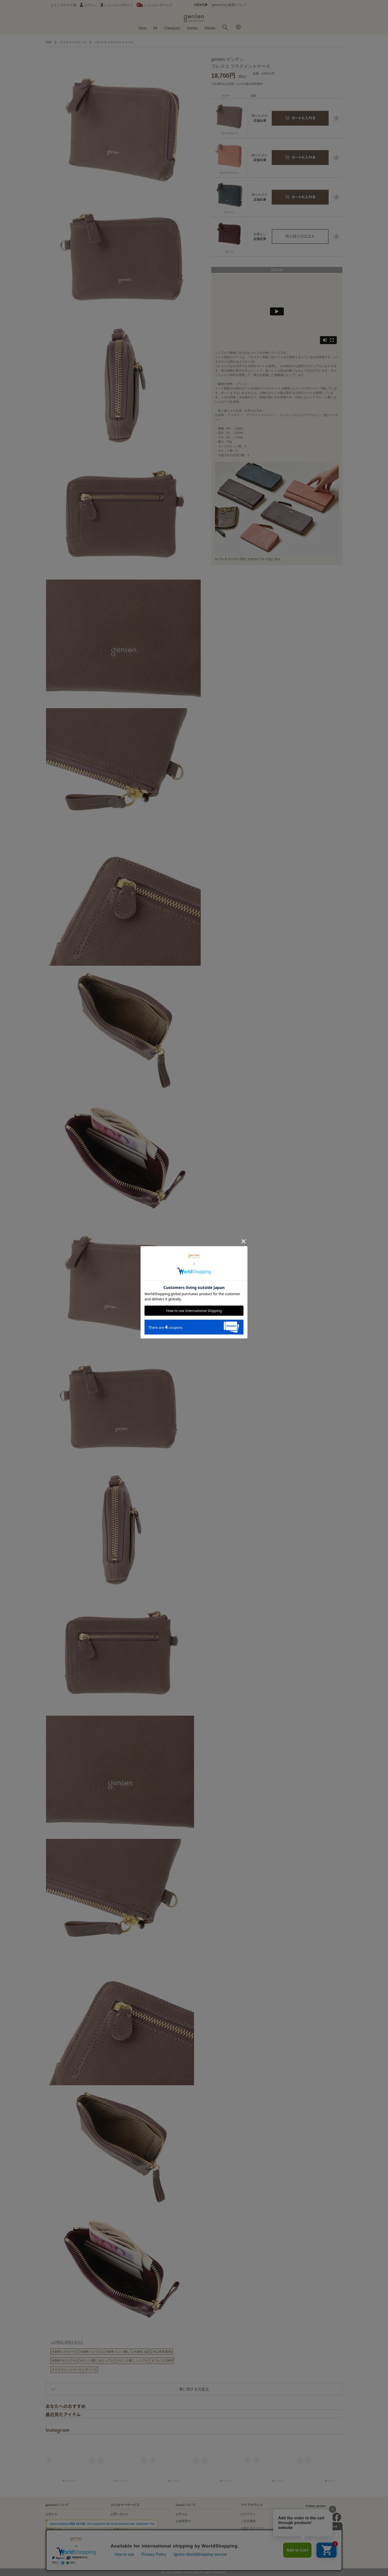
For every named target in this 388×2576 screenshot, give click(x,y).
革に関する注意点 (194, 2389)
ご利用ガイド (119, 2528)
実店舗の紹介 (54, 2521)
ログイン (88, 5)
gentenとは (53, 2528)
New (142, 28)
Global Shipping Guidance (128, 2535)
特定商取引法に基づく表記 (128, 2542)
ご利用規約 (118, 2521)
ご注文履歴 (248, 2521)
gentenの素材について (60, 2535)
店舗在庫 (259, 120)
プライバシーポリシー (125, 2556)
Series (192, 28)
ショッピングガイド (116, 5)
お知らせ (51, 2514)
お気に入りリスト (253, 2528)
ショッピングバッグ (154, 5)
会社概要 (116, 2550)
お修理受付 (183, 2521)
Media (210, 28)
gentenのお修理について (229, 5)
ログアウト (248, 2514)
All (155, 28)
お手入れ (182, 2514)
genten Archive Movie (60, 2542)
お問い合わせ (119, 2514)
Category (172, 28)
